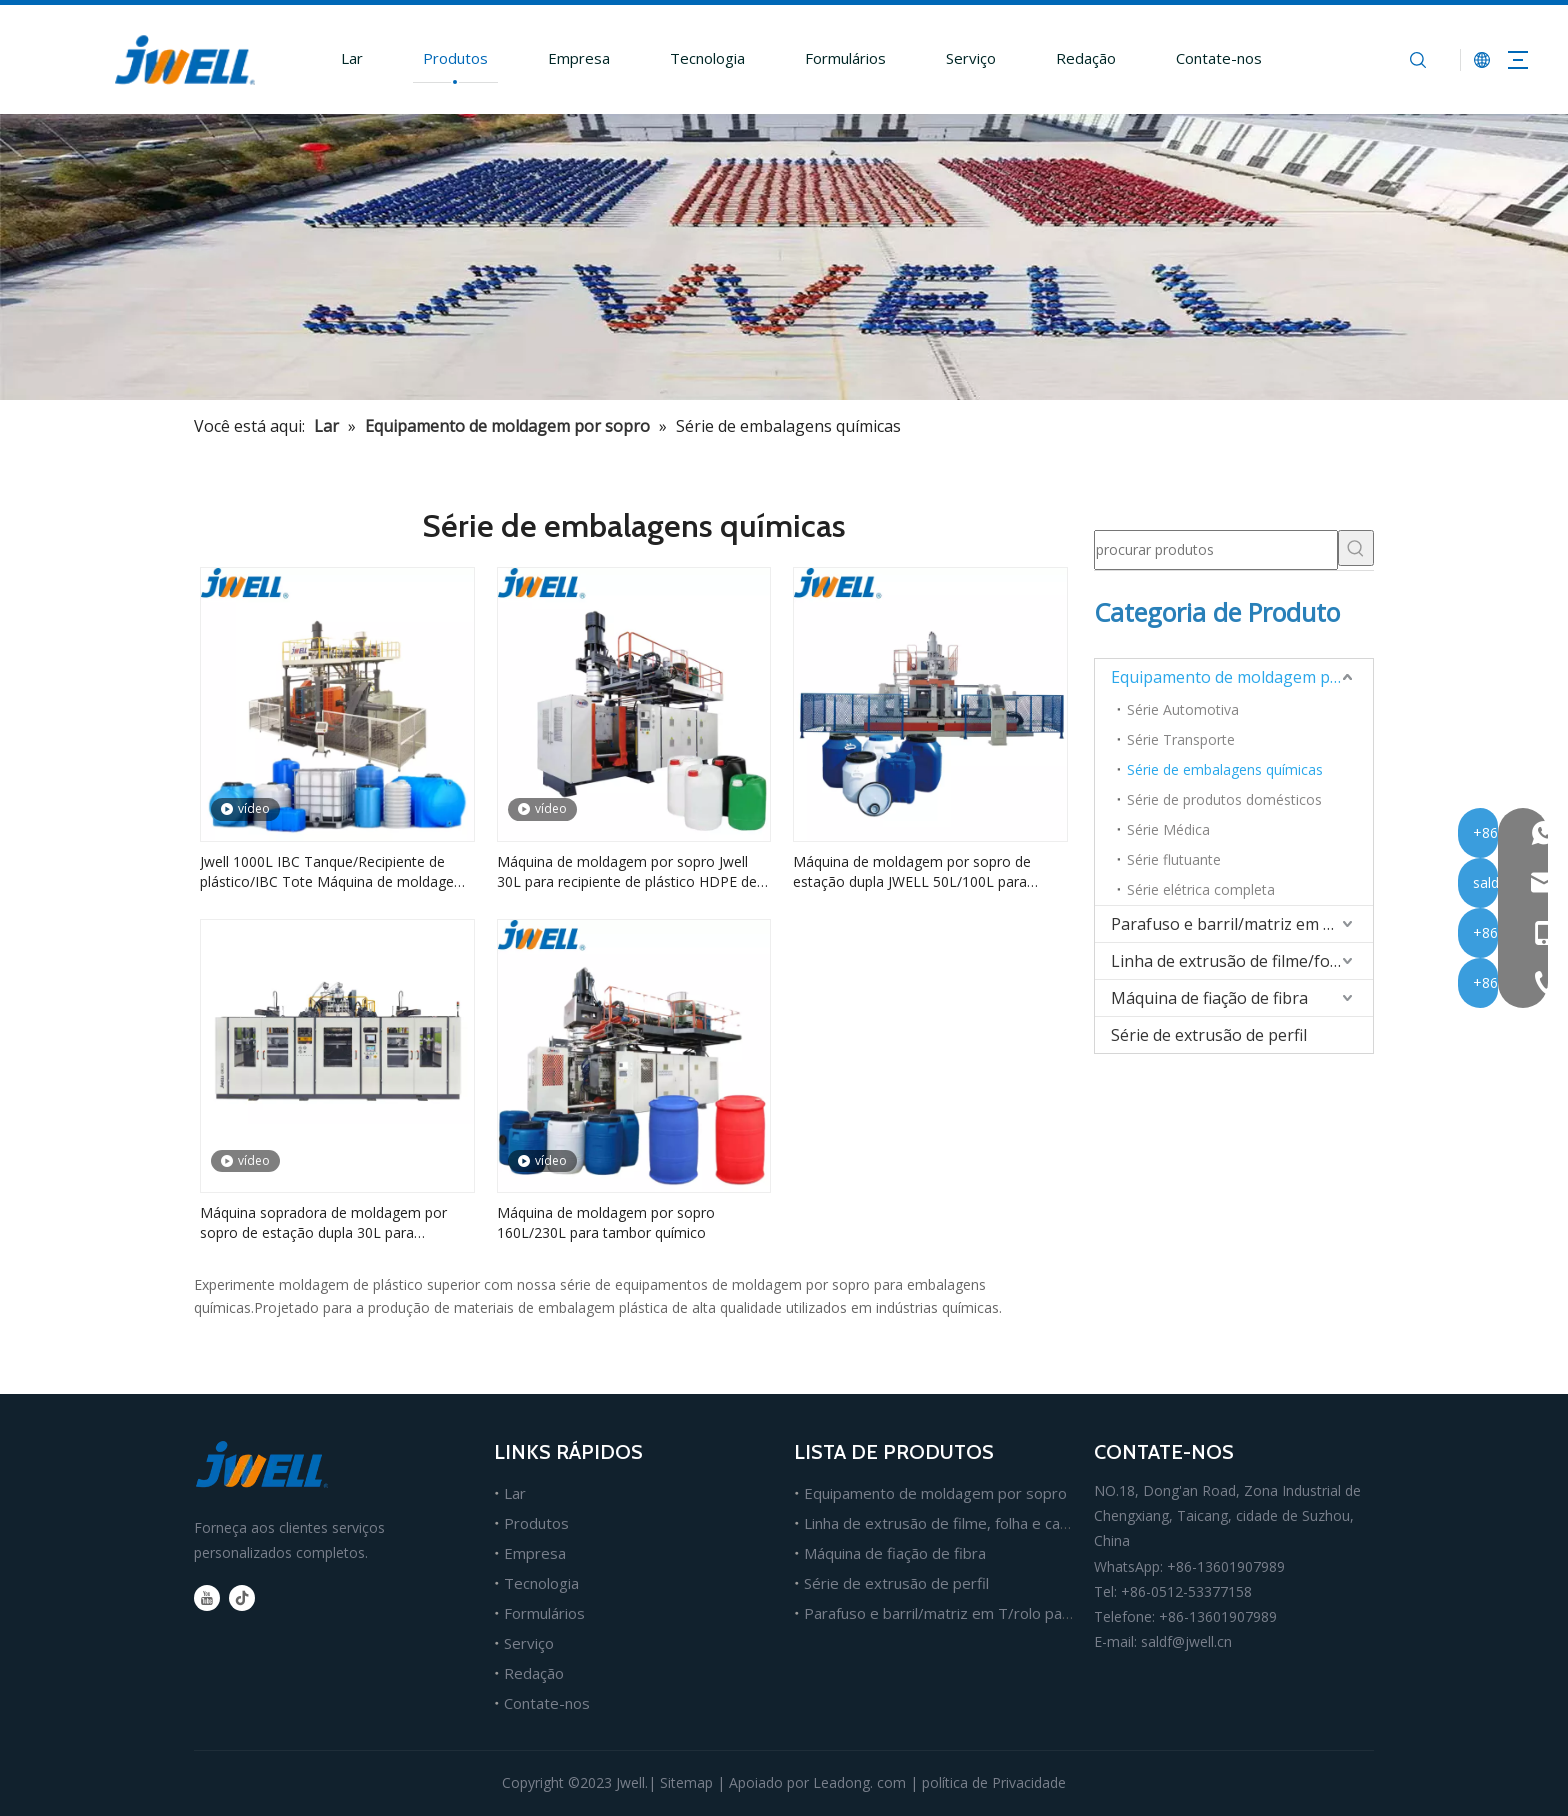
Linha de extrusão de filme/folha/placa (1242, 961)
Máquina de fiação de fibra (1209, 998)
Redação (1066, 58)
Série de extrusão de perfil (1209, 1035)
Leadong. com (859, 1782)
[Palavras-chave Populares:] (1356, 548)
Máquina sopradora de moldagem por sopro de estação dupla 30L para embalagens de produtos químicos (323, 1223)
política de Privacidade (994, 1782)
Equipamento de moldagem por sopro (1242, 677)
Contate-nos (1199, 58)
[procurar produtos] (1216, 550)
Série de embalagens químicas (1225, 769)
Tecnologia (687, 58)
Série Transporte (1181, 739)
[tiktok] (242, 1598)
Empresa (559, 58)
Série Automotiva (1183, 709)
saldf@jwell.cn (1186, 1641)
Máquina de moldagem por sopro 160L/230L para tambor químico (606, 1222)
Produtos (435, 58)
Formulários (825, 58)
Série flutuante (1174, 859)
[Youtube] (207, 1598)
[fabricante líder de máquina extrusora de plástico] (784, 257)
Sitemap (686, 1782)
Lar (332, 58)
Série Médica (1168, 829)
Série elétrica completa (1201, 889)
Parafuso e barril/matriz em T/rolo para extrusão (1242, 924)
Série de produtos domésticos (1224, 799)
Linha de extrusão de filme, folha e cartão (946, 1523)
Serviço (951, 58)
